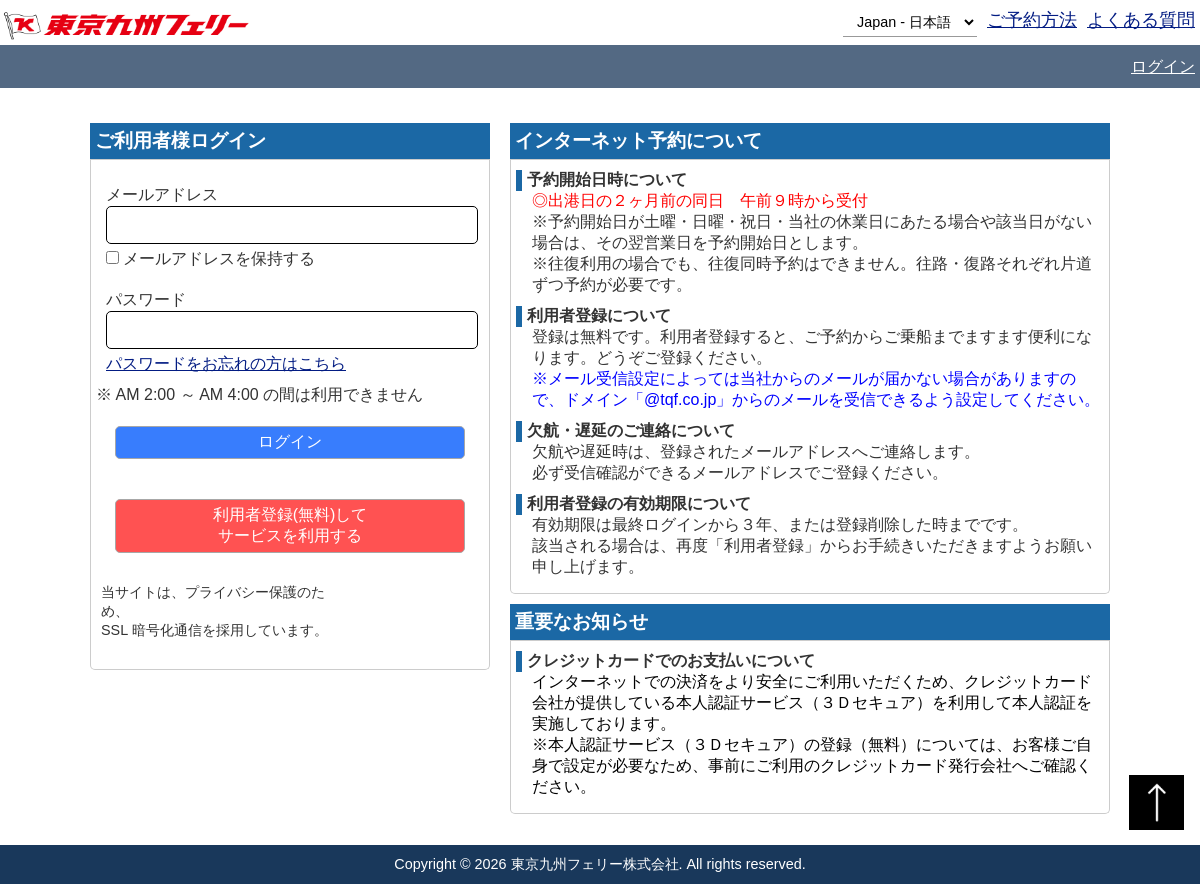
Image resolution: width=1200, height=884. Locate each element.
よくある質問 (1141, 20)
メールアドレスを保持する (219, 258)
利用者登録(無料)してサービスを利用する (290, 525)
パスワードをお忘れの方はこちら (226, 363)
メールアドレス (162, 194)
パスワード (146, 299)
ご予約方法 (1032, 20)
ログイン (1163, 66)
